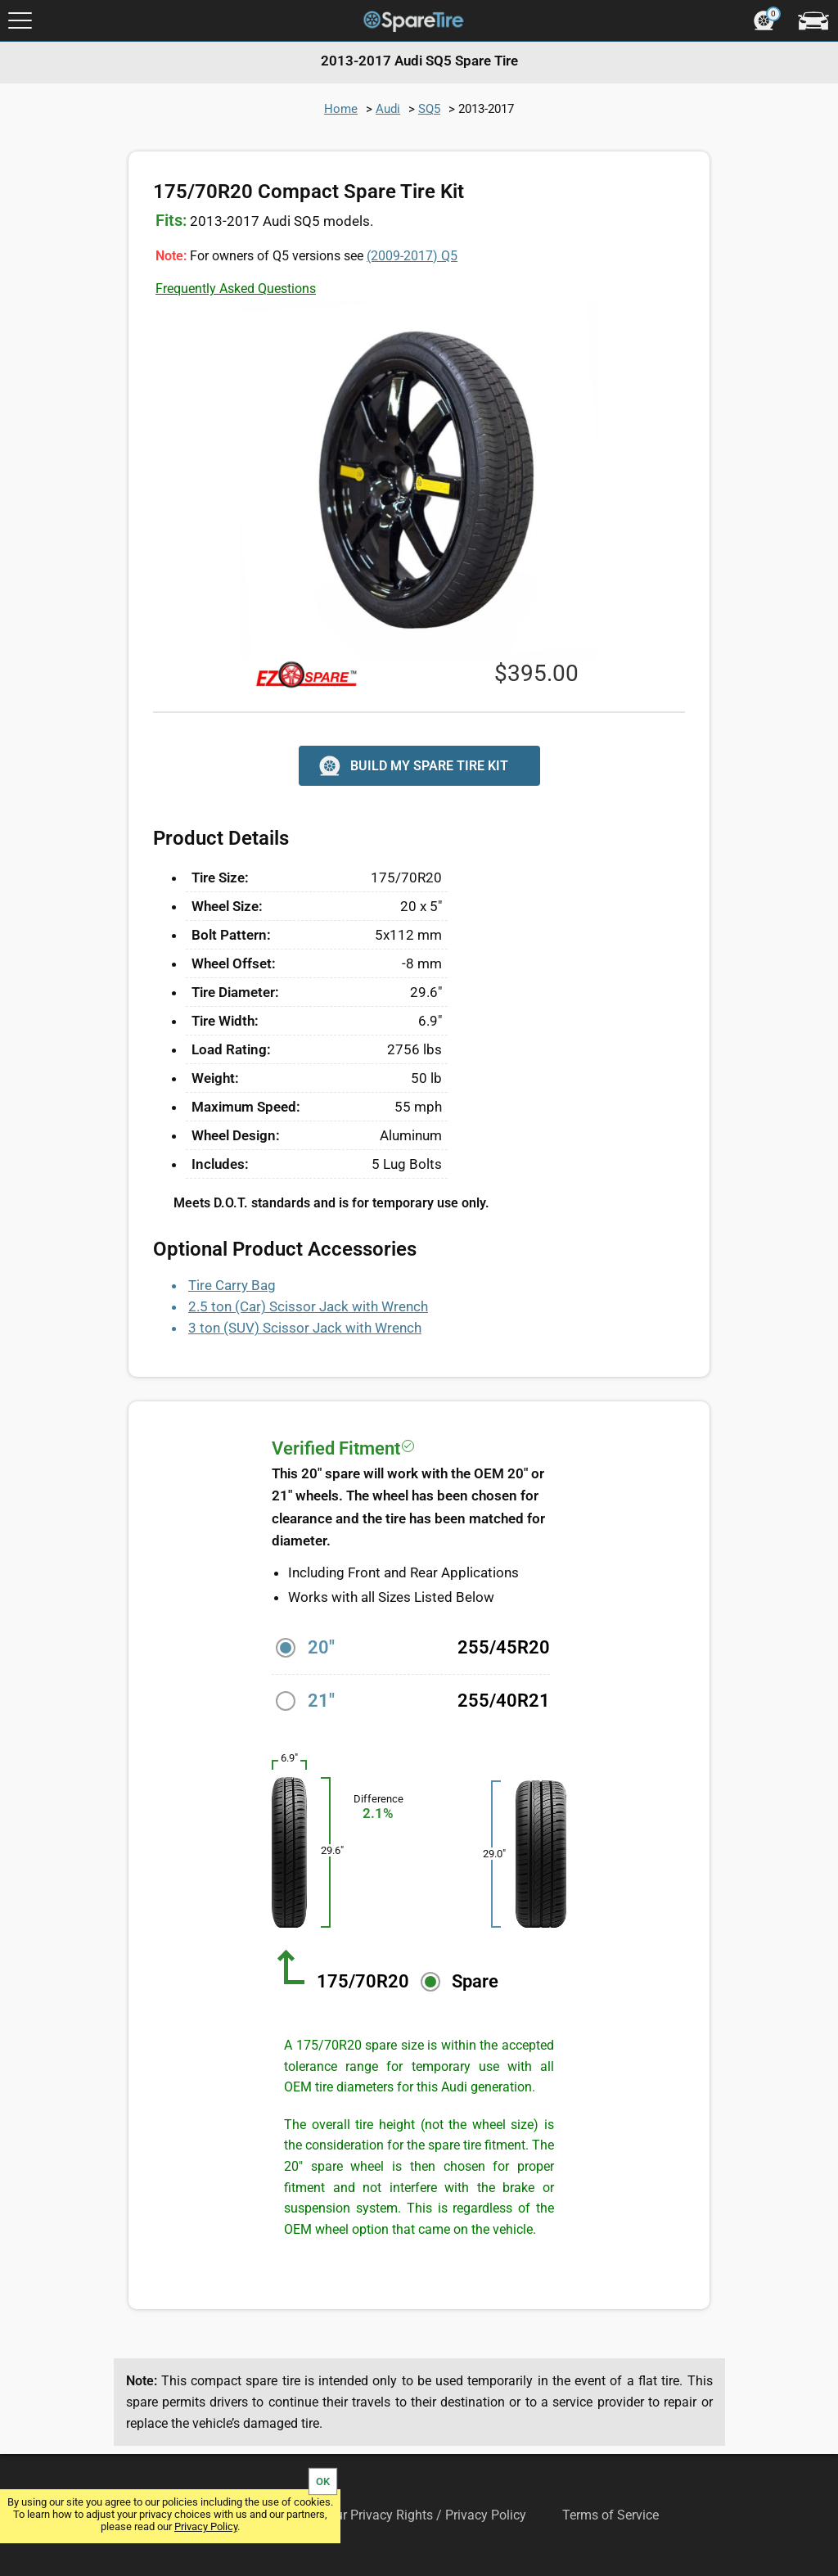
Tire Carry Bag (232, 1285)
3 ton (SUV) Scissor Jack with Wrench (304, 1328)
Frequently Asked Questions (235, 288)
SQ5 (429, 109)
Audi (388, 109)
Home (341, 109)
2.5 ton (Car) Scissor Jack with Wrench (308, 1306)
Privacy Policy (205, 2526)
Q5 (412, 256)
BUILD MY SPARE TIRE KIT (412, 765)
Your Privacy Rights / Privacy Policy (423, 2515)
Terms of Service (610, 2515)
